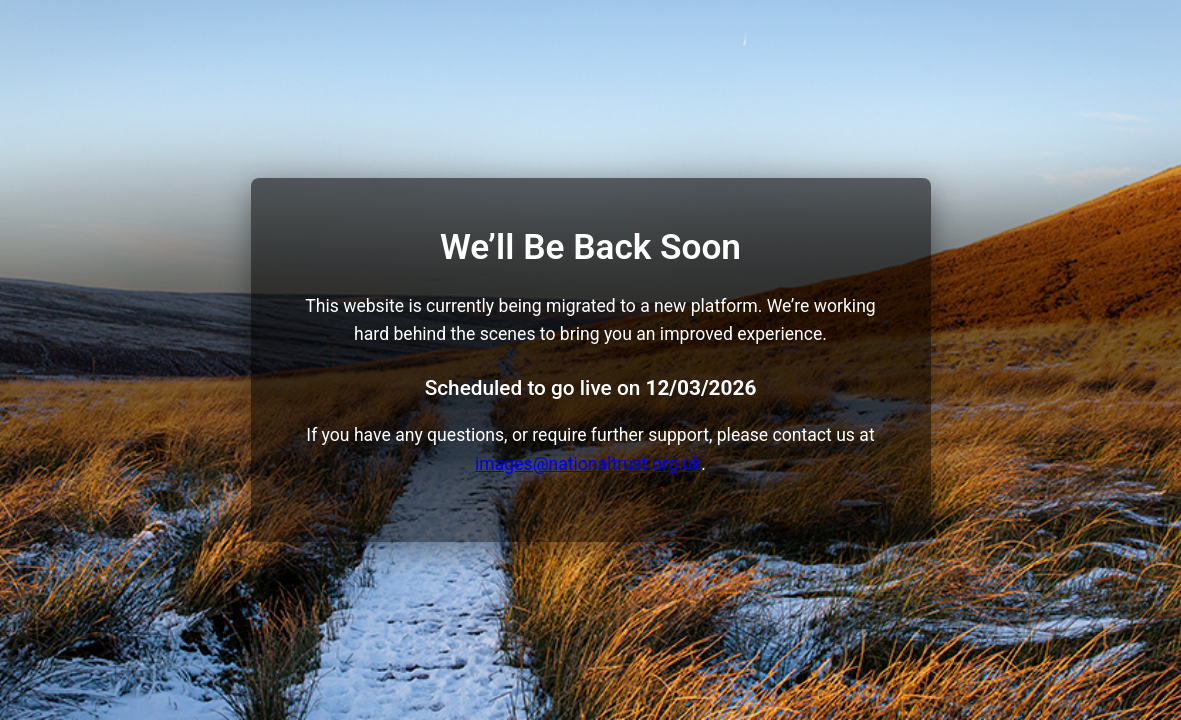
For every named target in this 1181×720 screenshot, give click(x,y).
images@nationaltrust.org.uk (588, 464)
